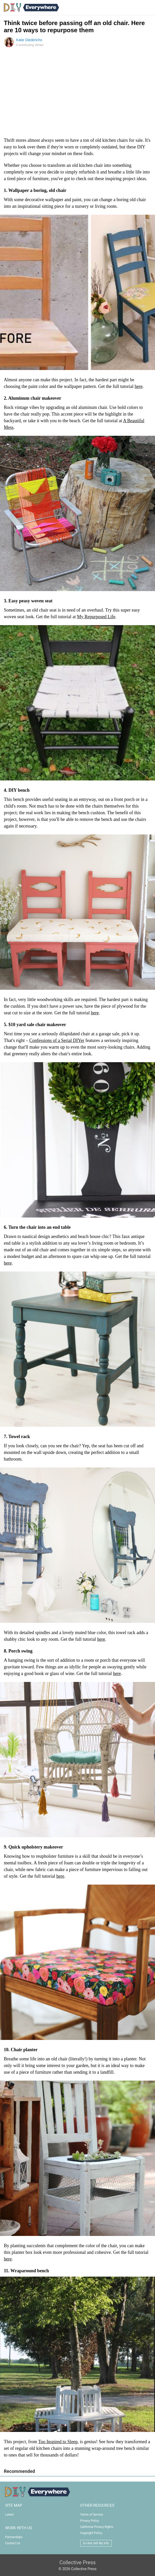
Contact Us (12, 2543)
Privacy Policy (89, 2521)
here (138, 386)
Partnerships (13, 2537)
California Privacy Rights (96, 2527)
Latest (9, 2514)
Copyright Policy (91, 2533)
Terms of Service (91, 2514)
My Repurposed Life (96, 616)
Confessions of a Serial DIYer (56, 1040)
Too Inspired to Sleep (58, 2441)
